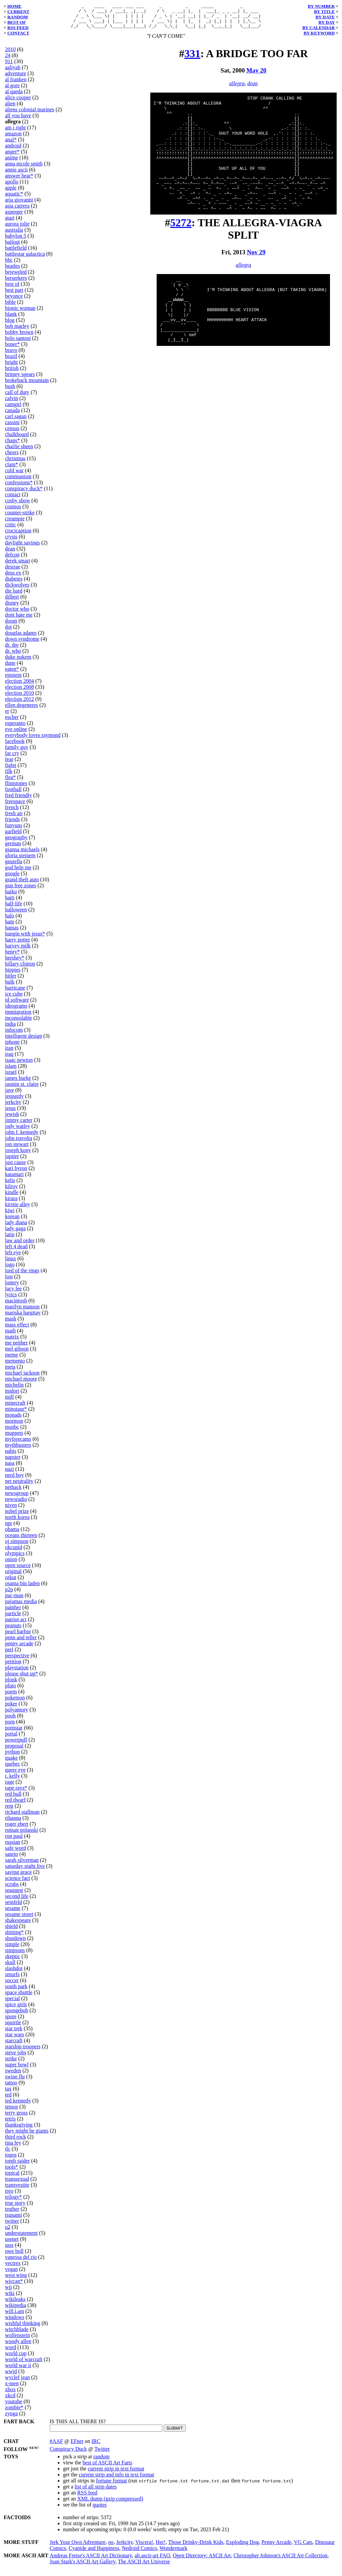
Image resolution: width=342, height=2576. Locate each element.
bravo (11, 355)
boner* (12, 349)
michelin (14, 1390)
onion (11, 1564)
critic (10, 529)
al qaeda (14, 96)
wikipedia (15, 2310)
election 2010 (19, 698)
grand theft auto (22, 884)
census (12, 433)
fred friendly (18, 800)
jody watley (17, 1131)
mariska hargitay (23, 1317)
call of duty (17, 397)
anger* (12, 156)
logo (9, 1269)
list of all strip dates (95, 2491)
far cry (12, 758)
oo (111, 2547)
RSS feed (87, 2497)
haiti (9, 902)
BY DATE (325, 16)
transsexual (17, 2184)
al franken (15, 84)
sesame (12, 1913)
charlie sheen (19, 451)
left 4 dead (16, 1251)
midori (12, 1396)
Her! (160, 2547)
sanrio (11, 1859)
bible (10, 307)
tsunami (13, 2220)
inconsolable (18, 1023)
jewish (12, 1119)
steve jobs (15, 2057)
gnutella (13, 866)
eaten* (12, 674)
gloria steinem (20, 860)
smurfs (12, 1979)
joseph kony (18, 1155)
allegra (236, 88)
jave (9, 1095)
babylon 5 (15, 241)
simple (12, 1949)
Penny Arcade (276, 2547)
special (12, 2003)
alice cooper (18, 102)
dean (10, 553)
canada (12, 415)
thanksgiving (19, 2130)
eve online (16, 734)
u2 (7, 2232)
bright (11, 367)
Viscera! (144, 2547)
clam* (11, 469)
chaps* (12, 445)
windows (14, 2322)
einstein (13, 680)
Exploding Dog (242, 2547)
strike (11, 2063)
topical (12, 2178)
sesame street (19, 1919)
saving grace (18, 1877)
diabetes (13, 584)
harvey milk (18, 950)
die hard (13, 596)
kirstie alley (17, 1209)
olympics (15, 1558)
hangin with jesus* (25, 938)
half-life (13, 908)
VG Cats (303, 2547)
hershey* (14, 962)
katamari (14, 1179)
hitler (10, 981)
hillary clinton (20, 969)
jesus (10, 1113)
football (13, 794)
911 (9, 66)
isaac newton (19, 1065)
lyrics (11, 1299)
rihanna (13, 1823)
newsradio (16, 1504)
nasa (9, 1468)
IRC (96, 2446)
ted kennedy (18, 2105)
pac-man (14, 1600)
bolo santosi (18, 343)
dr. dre (12, 650)
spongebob (16, 2015)
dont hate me (19, 620)
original (13, 1576)
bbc (9, 265)
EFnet (76, 2446)
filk (8, 776)
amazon (13, 138)
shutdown (15, 1943)
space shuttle (18, 1997)
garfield (13, 836)
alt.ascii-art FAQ (152, 2560)
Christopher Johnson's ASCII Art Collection (280, 2560)
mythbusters (18, 1450)
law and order (19, 1245)
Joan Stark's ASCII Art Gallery (83, 2566)
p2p (9, 1594)
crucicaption (18, 535)
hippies (12, 975)
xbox (10, 2394)
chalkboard (17, 439)
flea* (10, 782)
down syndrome (22, 644)
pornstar (13, 1732)
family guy (16, 752)
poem (11, 1696)
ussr (9, 2250)
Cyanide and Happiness (94, 2553)
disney (12, 608)
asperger (14, 217)
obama (12, 1534)
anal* (11, 144)
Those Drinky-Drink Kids (195, 2547)
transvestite (17, 2190)
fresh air (14, 818)
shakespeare (18, 1925)
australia (14, 235)
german (13, 848)
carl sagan (15, 421)
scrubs (12, 1889)
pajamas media (21, 1606)
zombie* (14, 2412)
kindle (11, 1197)
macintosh (16, 1305)
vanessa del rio (21, 2262)
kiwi (9, 1215)
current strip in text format (116, 2473)
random (101, 2461)
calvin (11, 403)
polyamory (16, 1714)
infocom (14, 1035)
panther (13, 1612)
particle (13, 1618)
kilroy (11, 1191)
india (10, 1029)
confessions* (19, 487)
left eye (13, 1257)
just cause (15, 1167)
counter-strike (20, 517)
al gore (12, 90)
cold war (14, 475)
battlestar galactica (25, 259)
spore (11, 2021)
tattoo (11, 2087)
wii (8, 2292)
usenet (12, 2244)
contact (12, 499)
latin (9, 1239)
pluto (10, 1690)
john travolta (18, 1143)
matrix (12, 1341)
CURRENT (18, 11)
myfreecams (18, 1444)
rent (9, 1811)
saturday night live (25, 1871)
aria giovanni (19, 205)
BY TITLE (324, 11)
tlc (7, 2154)
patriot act (15, 1624)
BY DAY (327, 22)
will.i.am (14, 2316)
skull (10, 1967)
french (12, 812)
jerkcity (13, 1107)
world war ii (18, 2370)
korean (12, 1221)
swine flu (15, 2081)
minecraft (15, 1408)
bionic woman (20, 313)
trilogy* (13, 2202)
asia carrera (17, 211)
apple (11, 193)
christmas (15, 463)
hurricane (15, 993)
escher (12, 722)
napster (12, 1462)
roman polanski (21, 1835)
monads (13, 1420)
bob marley (17, 331)
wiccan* (14, 2286)
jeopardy (14, 1101)
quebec (12, 1769)
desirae (12, 571)
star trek (13, 2033)
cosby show (17, 505)
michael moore (21, 1384)
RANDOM (17, 16)
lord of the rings (22, 1275)
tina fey (13, 2148)
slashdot (13, 1973)
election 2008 (19, 692)
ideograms (16, 1011)
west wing (16, 2280)
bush (10, 391)
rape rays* (16, 1793)
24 (7, 60)
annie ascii (16, 174)
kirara (11, 1203)
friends (12, 824)
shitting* (14, 1937)
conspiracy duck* (23, 493)
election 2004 (19, 686)
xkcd (10, 2400)
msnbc (12, 1432)
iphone (12, 1047)
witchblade (16, 2334)
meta (10, 1372)
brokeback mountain (27, 385)
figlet (10, 770)
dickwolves (17, 590)
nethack (13, 1492)
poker (11, 1708)
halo (9, 920)
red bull (13, 1799)
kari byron (16, 1173)
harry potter (17, 944)
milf (9, 1402)
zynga (11, 2418)
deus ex (13, 578)
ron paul (14, 1841)
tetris (10, 2124)
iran (9, 1053)
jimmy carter (18, 1125)
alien (10, 108)
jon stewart (17, 1149)
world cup (15, 2358)
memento (15, 1366)
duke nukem (18, 662)
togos (11, 2160)
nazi (9, 1474)
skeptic (12, 1961)
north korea (17, 1522)
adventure (15, 78)
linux (10, 1263)
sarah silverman (22, 1865)
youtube (13, 2406)
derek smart (17, 565)
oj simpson (16, 1546)
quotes (100, 2510)
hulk (9, 987)
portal (11, 1739)
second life (16, 1901)
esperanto (15, 728)
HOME (14, 6)
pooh (10, 1720)
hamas (12, 932)
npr (8, 1528)
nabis (10, 1456)
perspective (17, 1660)
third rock (15, 2142)
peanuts (13, 1630)
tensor (11, 2111)
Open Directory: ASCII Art (202, 2560)
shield (11, 1931)
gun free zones (20, 890)
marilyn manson (22, 1311)
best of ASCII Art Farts (107, 2467)
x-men (12, 2388)
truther (12, 2214)
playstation (16, 1672)
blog (9, 325)
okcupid (13, 1552)
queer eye (15, 1775)
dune (10, 668)
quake (11, 1763)
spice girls (16, 2009)
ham (9, 926)
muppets (14, 1438)
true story (15, 2208)
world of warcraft (23, 2364)
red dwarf (15, 1805)
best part (14, 295)
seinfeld (13, 1907)
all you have (18, 120)
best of (12, 289)
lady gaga (15, 1233)
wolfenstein (17, 2340)
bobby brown (19, 337)
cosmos (13, 511)
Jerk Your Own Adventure (78, 2547)
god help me (18, 872)
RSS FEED (17, 27)
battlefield (16, 253)
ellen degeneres (21, 710)
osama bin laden (22, 1588)
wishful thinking (22, 2328)
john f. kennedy (21, 1137)
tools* (11, 2172)
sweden (13, 2075)
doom (11, 626)
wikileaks (15, 2304)
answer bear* (19, 180)
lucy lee (13, 1293)
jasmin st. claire (22, 1089)
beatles (12, 271)
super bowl (17, 2069)
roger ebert (16, 1829)
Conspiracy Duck (68, 2454)
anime (11, 162)
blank (11, 319)
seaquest (14, 1895)
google (12, 878)
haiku (11, 896)
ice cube (14, 999)
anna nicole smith (24, 168)
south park (16, 1991)
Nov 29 (256, 280)
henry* (12, 956)
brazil (11, 361)
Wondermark (173, 2553)
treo (9, 2196)
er (7, 716)
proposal (14, 1751)
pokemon (15, 1702)
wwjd (11, 2376)
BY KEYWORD (319, 32)
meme (11, 1360)
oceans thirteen (21, 1540)
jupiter (12, 1161)
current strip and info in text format (116, 2479)
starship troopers (22, 2051)
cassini (12, 427)
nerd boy (14, 1480)
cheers (12, 457)
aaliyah (12, 72)
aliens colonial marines (29, 114)
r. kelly (12, 1781)
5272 (181, 251)
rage (9, 1787)
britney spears (20, 379)
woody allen (18, 2346)
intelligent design (23, 1041)
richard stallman (22, 1817)
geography (16, 842)
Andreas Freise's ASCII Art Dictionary (91, 2560)
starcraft (13, 2045)
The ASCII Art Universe (144, 2566)
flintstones (16, 788)
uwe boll (14, 2256)
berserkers (16, 283)
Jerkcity (124, 2547)
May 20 (256, 75)
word (10, 2352)
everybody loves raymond (32, 740)
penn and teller (21, 1642)
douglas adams (21, 638)
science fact (17, 1883)
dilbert (12, 602)
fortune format (111, 2485)
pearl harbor (18, 1636)
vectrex (13, 2268)
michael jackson (22, 1378)
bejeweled (16, 277)
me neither (16, 1347)
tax (8, 2093)
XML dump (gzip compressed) (110, 2503)
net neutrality (19, 1486)
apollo (11, 186)
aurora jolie (17, 229)
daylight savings (22, 547)
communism (18, 481)
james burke (18, 1083)
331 (192, 58)
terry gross (16, 2117)
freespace (15, 806)
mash (10, 1323)
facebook (15, 746)
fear (9, 764)
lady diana (16, 1227)
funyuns (13, 830)
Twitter (102, 2454)
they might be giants (26, 2136)
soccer (12, 1985)
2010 (10, 54)
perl (9, 1654)
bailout (12, 247)
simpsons (15, 1955)
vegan (11, 2274)
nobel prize (17, 1516)
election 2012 (19, 704)
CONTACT (18, 32)
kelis (10, 1185)
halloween (16, 914)
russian (12, 1847)
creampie (15, 523)
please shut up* (21, 1678)
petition (13, 1666)
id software (17, 1005)
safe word (15, 1853)
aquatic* (14, 199)
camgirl (13, 409)
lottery (12, 1287)
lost (9, 1281)
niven (11, 1510)
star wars (14, 2039)
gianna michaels (22, 854)
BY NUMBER (321, 6)
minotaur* (16, 1414)
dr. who (13, 656)
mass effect (17, 1329)
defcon (12, 559)
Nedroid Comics (139, 2553)
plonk (11, 1684)
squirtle (13, 2027)
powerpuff (16, 1745)
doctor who (17, 614)
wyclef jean (17, 2382)
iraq (9, 1059)
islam (11, 1071)
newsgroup (16, 1498)
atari (9, 223)
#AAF (56, 2446)
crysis (11, 541)
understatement (21, 2238)
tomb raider (17, 2166)
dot (8, 632)
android (13, 150)
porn (10, 1726)
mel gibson (17, 1354)
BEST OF (16, 22)
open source (18, 1570)
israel (11, 1077)
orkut (10, 1582)
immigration (18, 1017)
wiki (9, 2298)
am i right (15, 132)
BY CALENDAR (318, 27)
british (12, 373)
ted (8, 2099)
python (12, 1757)
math (10, 1335)
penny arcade (19, 1648)
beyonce (14, 301)
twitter (12, 2226)
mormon (14, 1426)
